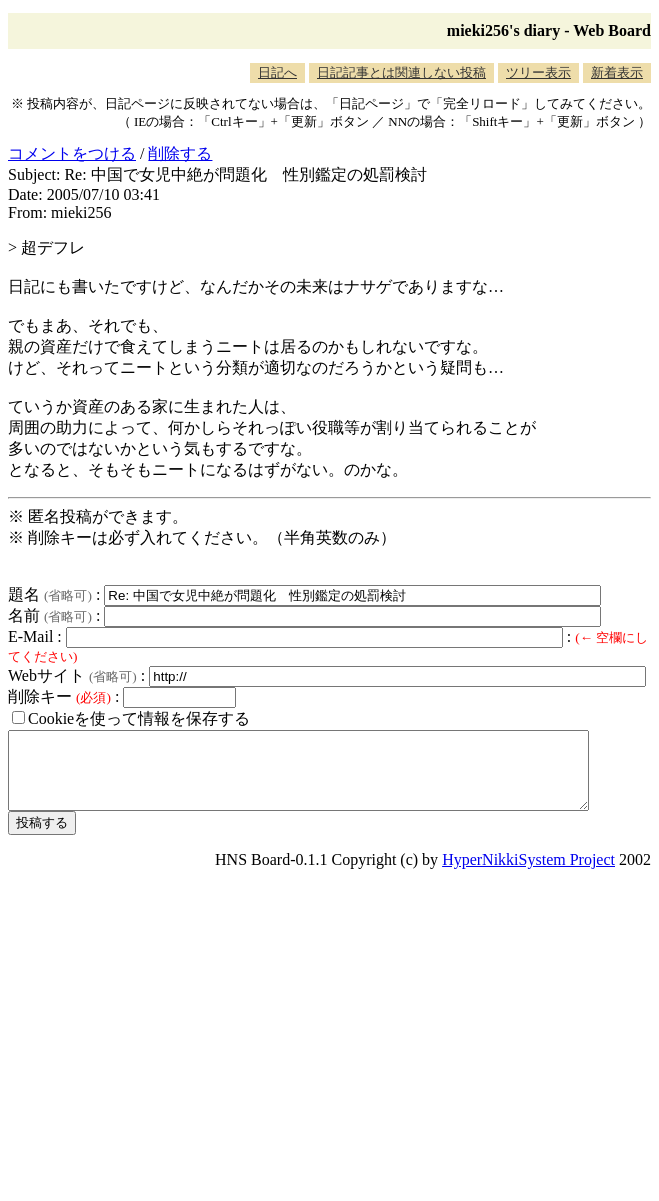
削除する (180, 153)
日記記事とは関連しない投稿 (401, 72)
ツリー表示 (538, 72)
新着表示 (617, 72)
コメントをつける (72, 153)
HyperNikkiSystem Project (528, 874)
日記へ (277, 72)
